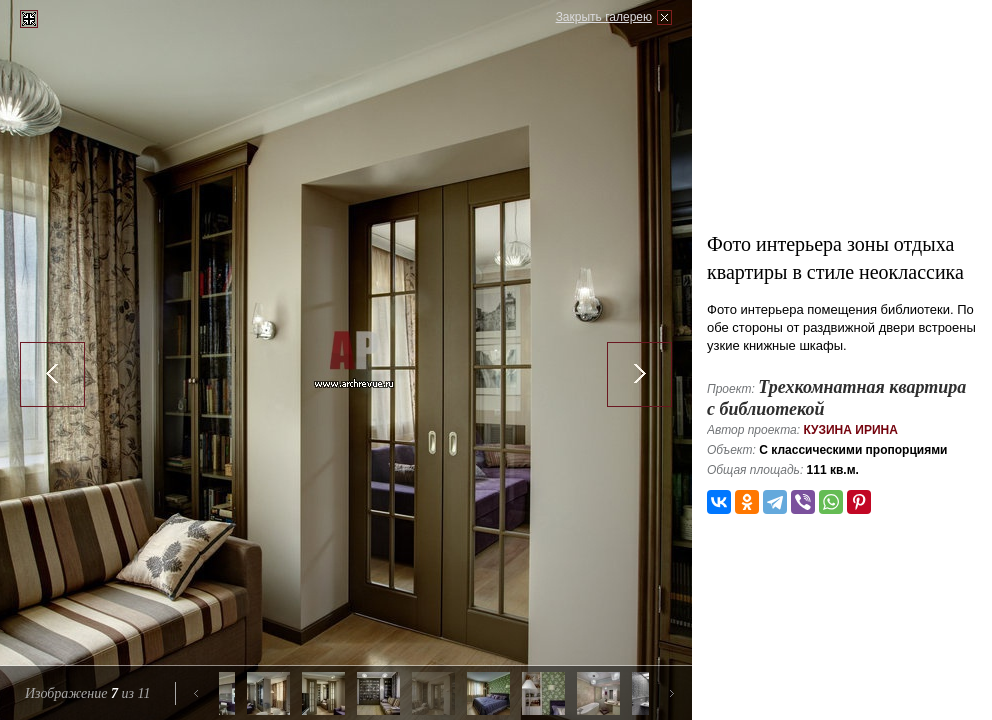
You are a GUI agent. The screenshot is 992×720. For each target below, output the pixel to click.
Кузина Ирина (850, 430)
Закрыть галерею (604, 17)
